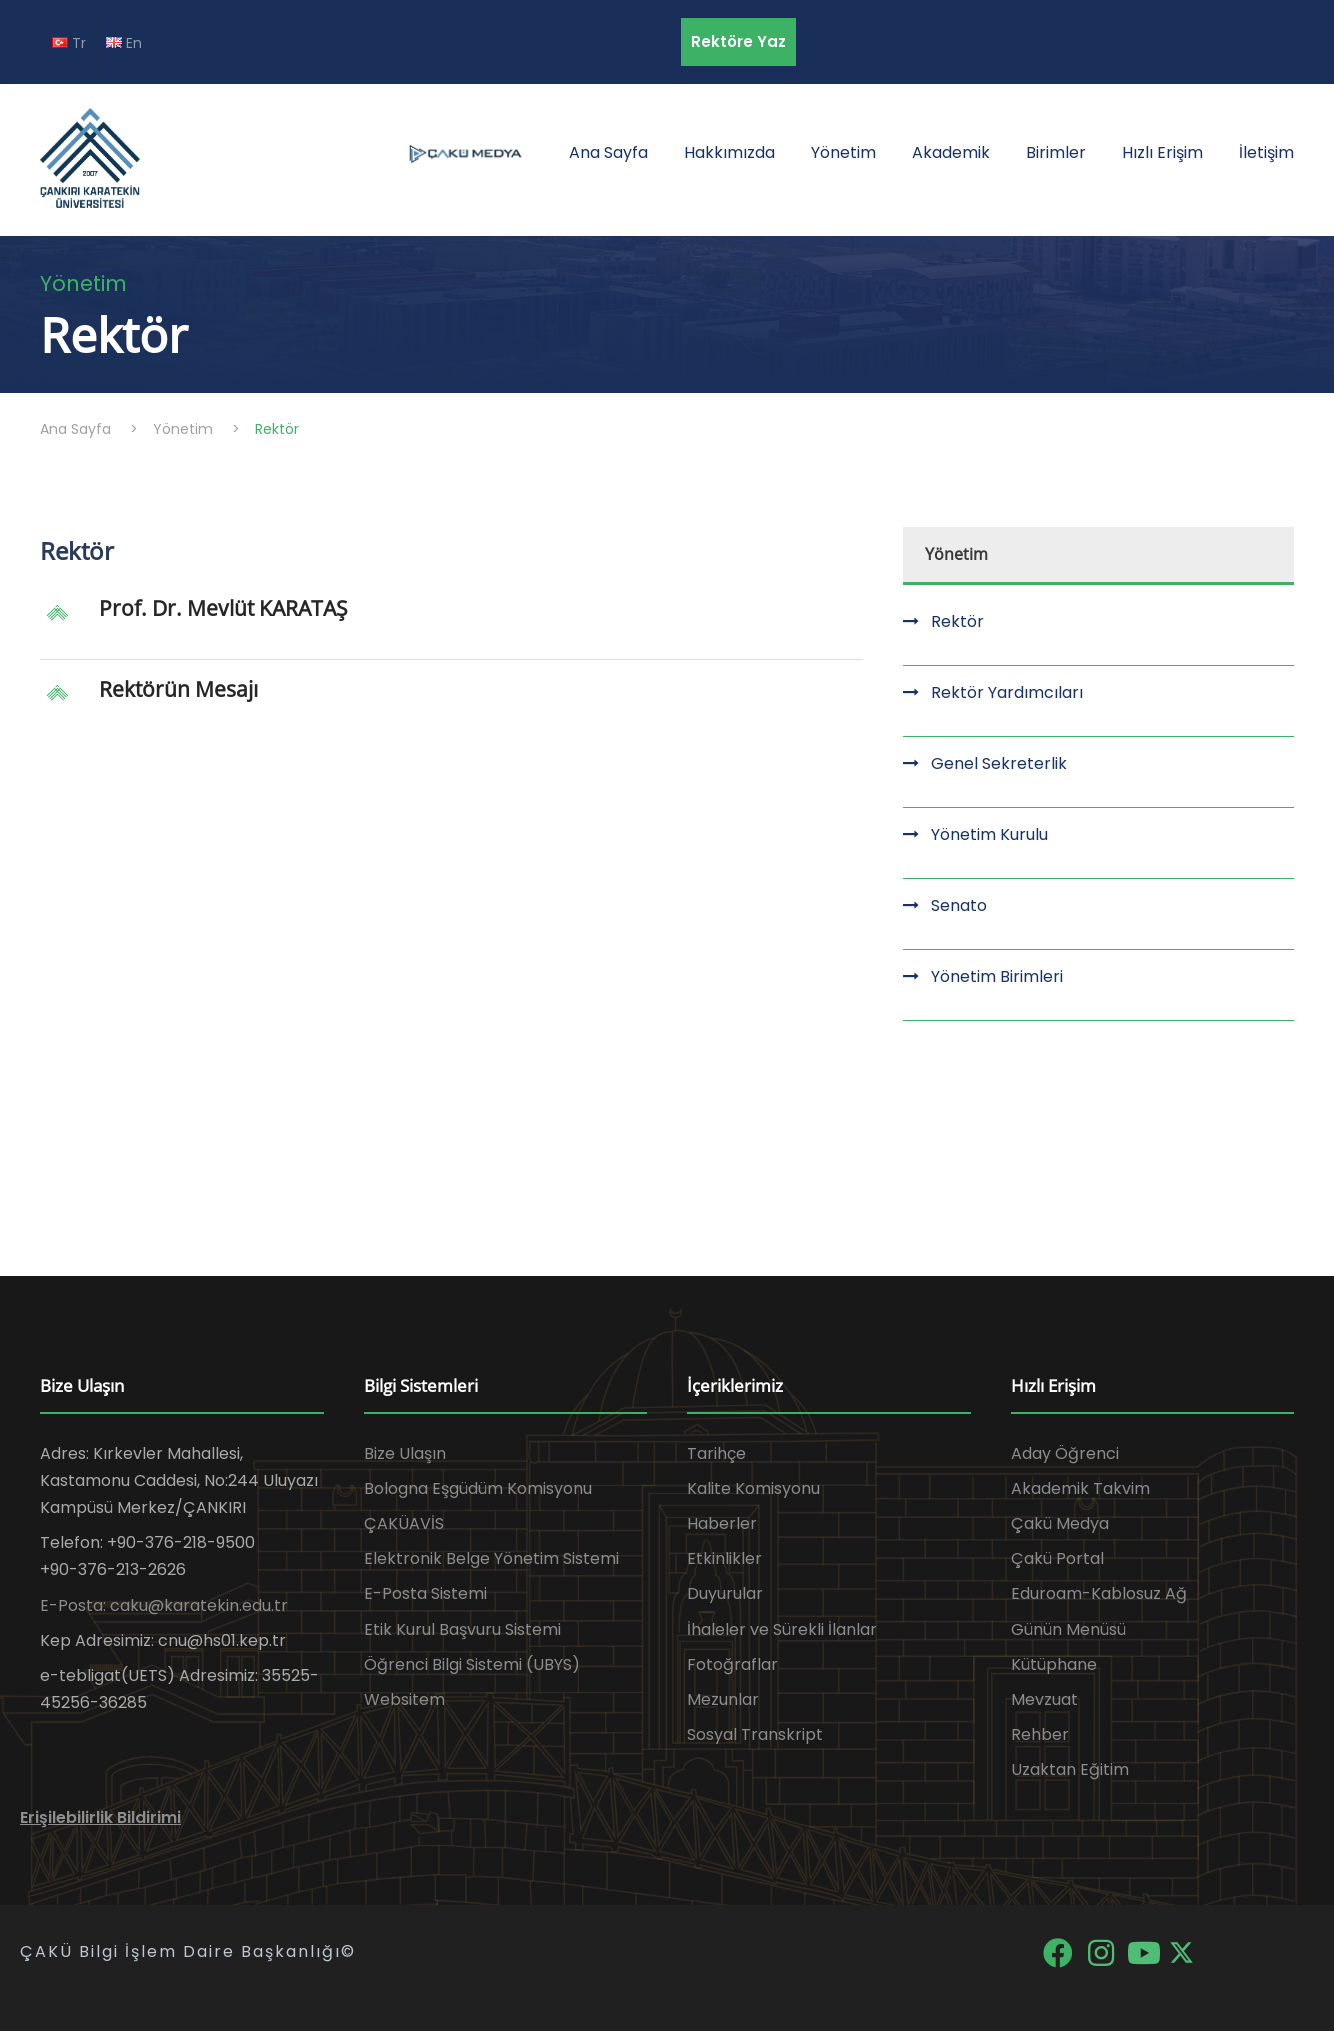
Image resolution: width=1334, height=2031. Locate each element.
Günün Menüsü (1068, 1629)
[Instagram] (1102, 1951)
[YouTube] (1145, 1951)
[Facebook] (1059, 1951)
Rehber (1040, 1734)
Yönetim (843, 152)
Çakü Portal (1057, 1558)
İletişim (1266, 152)
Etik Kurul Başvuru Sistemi (462, 1629)
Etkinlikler (724, 1558)
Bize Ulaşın (405, 1453)
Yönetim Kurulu (989, 834)
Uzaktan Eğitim (1070, 1769)
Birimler (1056, 152)
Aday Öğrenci (1065, 1453)
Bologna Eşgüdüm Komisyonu (478, 1488)
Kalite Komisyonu (753, 1488)
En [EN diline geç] (124, 43)
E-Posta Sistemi (425, 1593)
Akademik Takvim (1080, 1488)
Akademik (951, 152)
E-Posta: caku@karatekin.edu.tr (164, 1605)
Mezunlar (723, 1699)
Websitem (404, 1699)
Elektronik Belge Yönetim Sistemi (491, 1558)
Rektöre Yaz (738, 41)
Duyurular (725, 1593)
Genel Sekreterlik (999, 763)
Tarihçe (716, 1453)
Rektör (957, 621)
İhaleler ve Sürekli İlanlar (782, 1629)
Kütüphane (1054, 1664)
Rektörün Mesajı (178, 689)
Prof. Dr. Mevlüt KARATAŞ (223, 608)
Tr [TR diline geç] (69, 43)
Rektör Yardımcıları (1007, 692)
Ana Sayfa (608, 152)
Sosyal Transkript (755, 1734)
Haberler (722, 1523)
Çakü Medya (1060, 1523)
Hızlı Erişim (1162, 152)
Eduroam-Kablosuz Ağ (1099, 1593)
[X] (1181, 1951)
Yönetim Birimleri (997, 976)
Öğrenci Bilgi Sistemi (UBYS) (472, 1664)
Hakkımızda (729, 152)
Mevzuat (1044, 1699)
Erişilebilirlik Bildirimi (100, 1817)
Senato (959, 905)
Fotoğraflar (732, 1664)
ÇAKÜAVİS (404, 1523)
